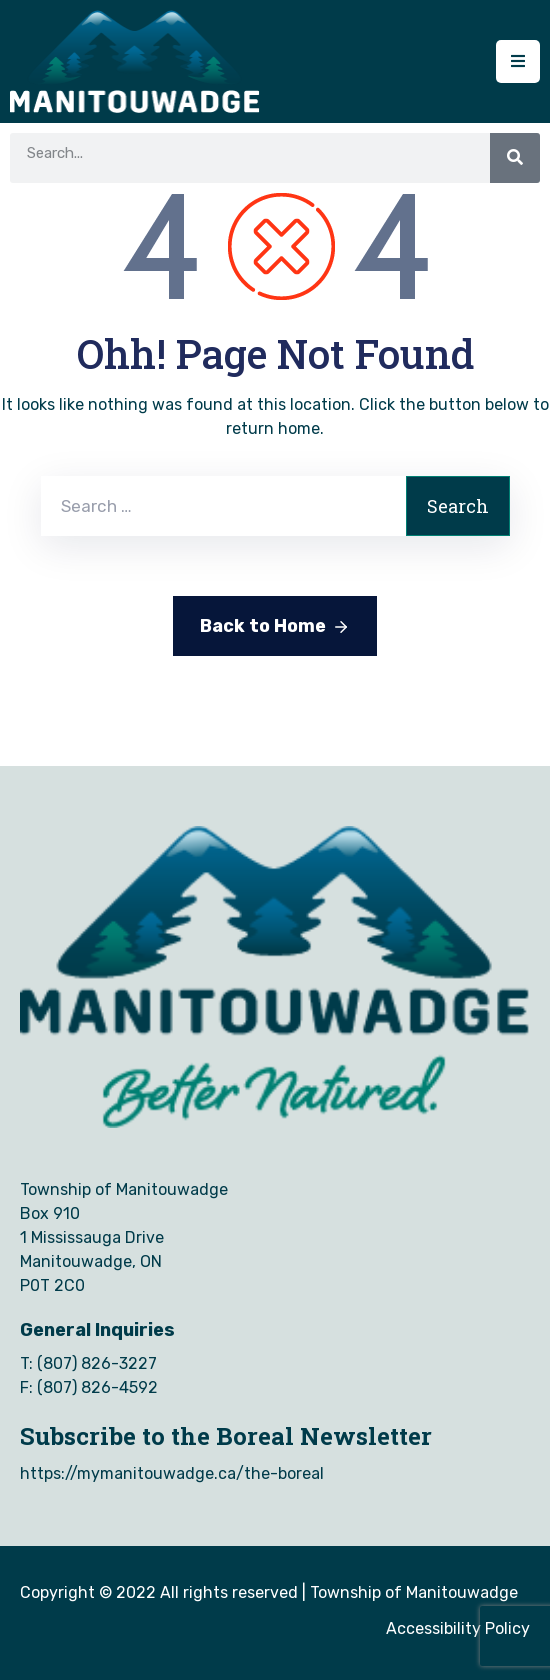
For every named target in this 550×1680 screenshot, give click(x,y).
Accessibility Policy (458, 1628)
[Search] (515, 158)
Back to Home (275, 627)
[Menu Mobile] (518, 61)
